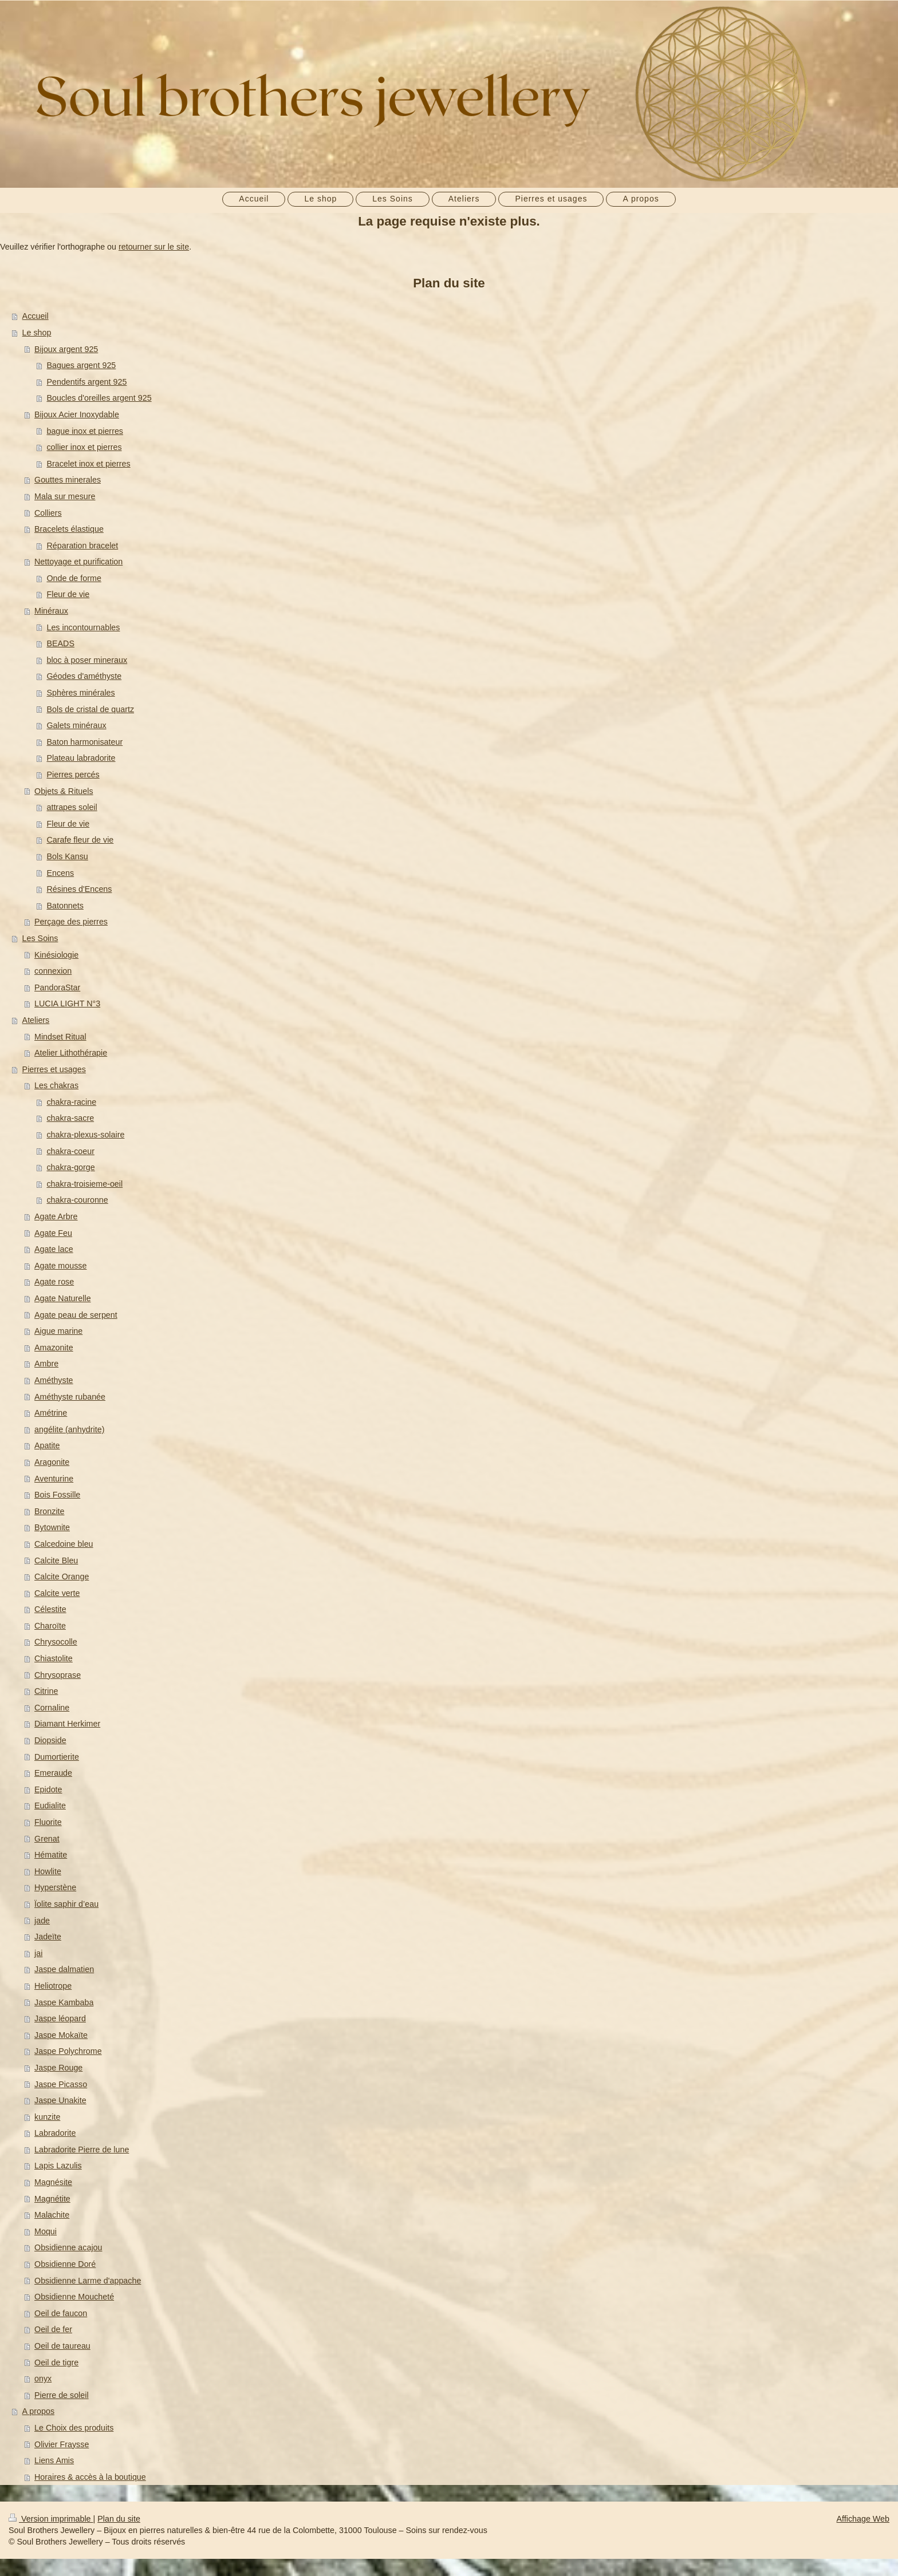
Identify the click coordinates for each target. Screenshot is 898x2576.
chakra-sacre (70, 1118)
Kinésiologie (56, 954)
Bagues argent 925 (81, 365)
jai (38, 1953)
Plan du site (118, 2518)
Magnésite (53, 2182)
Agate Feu (53, 1233)
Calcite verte (57, 1593)
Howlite (47, 1871)
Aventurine (53, 1478)
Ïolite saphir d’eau (66, 1904)
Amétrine (50, 1412)
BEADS (60, 643)
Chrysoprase (57, 1675)
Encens (60, 873)
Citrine (46, 1691)
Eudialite (50, 1805)
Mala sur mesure (64, 496)
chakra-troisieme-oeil (84, 1183)
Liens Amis (54, 2460)
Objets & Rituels (63, 791)
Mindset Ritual (60, 1036)
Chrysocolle (55, 1641)
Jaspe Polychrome (68, 2051)
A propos (38, 2411)
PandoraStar (57, 987)
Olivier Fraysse (61, 2444)
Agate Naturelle (62, 1298)
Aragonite (51, 1462)
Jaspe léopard (60, 2018)
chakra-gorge (70, 1167)
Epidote (48, 1789)
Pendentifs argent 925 (86, 381)
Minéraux (51, 610)
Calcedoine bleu (63, 1543)
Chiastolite (53, 1658)
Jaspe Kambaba (63, 2002)
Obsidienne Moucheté (74, 2296)
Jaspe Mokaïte (61, 2035)
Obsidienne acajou (68, 2247)
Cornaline (51, 1707)
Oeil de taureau (62, 2345)
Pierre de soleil (61, 2395)
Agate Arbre (56, 1216)
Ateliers (36, 1020)
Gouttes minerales (67, 479)
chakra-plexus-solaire (85, 1134)
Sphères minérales (80, 692)
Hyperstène (55, 1887)
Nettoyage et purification (78, 561)
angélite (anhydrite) (69, 1429)
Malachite (51, 2214)
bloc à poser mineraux (86, 660)
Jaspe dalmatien (64, 1969)
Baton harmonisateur (84, 741)
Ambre (46, 1363)
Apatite (47, 1445)
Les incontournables (83, 627)
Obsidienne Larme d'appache (87, 2280)
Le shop (37, 332)
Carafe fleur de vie (79, 839)
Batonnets (64, 905)
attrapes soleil (71, 807)
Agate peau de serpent (75, 1314)
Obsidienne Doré (65, 2264)
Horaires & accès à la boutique (90, 2477)
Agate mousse (60, 1265)
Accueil (35, 316)
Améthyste (53, 1380)
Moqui (45, 2231)
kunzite (47, 2116)
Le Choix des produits (73, 2427)
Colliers (48, 512)
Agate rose (54, 1281)
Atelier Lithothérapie (70, 1052)
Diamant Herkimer (67, 1723)
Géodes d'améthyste (83, 676)
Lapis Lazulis (58, 2165)
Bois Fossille (57, 1494)
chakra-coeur (70, 1151)
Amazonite (53, 1347)
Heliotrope (53, 1985)
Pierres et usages (54, 1069)
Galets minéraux (76, 725)
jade (42, 1920)
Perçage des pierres (71, 921)
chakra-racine (71, 1102)
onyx (43, 2378)
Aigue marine (58, 1331)
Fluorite (48, 1822)
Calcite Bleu (56, 1560)
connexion (53, 970)
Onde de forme (73, 578)
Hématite (50, 1854)
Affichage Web (863, 2518)
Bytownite (52, 1527)
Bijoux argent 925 (66, 349)
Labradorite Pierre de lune (81, 2149)
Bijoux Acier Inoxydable (76, 414)
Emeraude (53, 1772)
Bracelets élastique (69, 529)
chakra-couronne (77, 1199)
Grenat (47, 1838)
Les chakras (56, 1085)
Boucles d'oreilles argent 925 (98, 397)
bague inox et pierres (84, 431)
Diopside (50, 1740)
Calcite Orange (61, 1576)
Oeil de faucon (60, 2313)
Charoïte (50, 1625)
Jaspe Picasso (60, 2084)
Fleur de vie (67, 594)
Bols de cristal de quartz (90, 709)
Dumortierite (56, 1756)
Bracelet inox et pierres (88, 463)
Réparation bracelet (82, 545)
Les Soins (40, 938)
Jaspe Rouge (58, 2067)
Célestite (50, 1609)
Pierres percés (72, 774)
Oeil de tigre (56, 2362)
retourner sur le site (154, 246)
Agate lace (53, 1249)
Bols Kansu (67, 856)
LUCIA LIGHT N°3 (67, 1003)
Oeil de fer (53, 2329)
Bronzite (49, 1511)
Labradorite (55, 2133)
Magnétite (52, 2198)
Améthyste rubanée (69, 1396)
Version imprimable (51, 2518)
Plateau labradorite (80, 757)
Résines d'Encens (79, 889)
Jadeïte (47, 1936)
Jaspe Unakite (60, 2100)
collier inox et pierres (83, 447)
